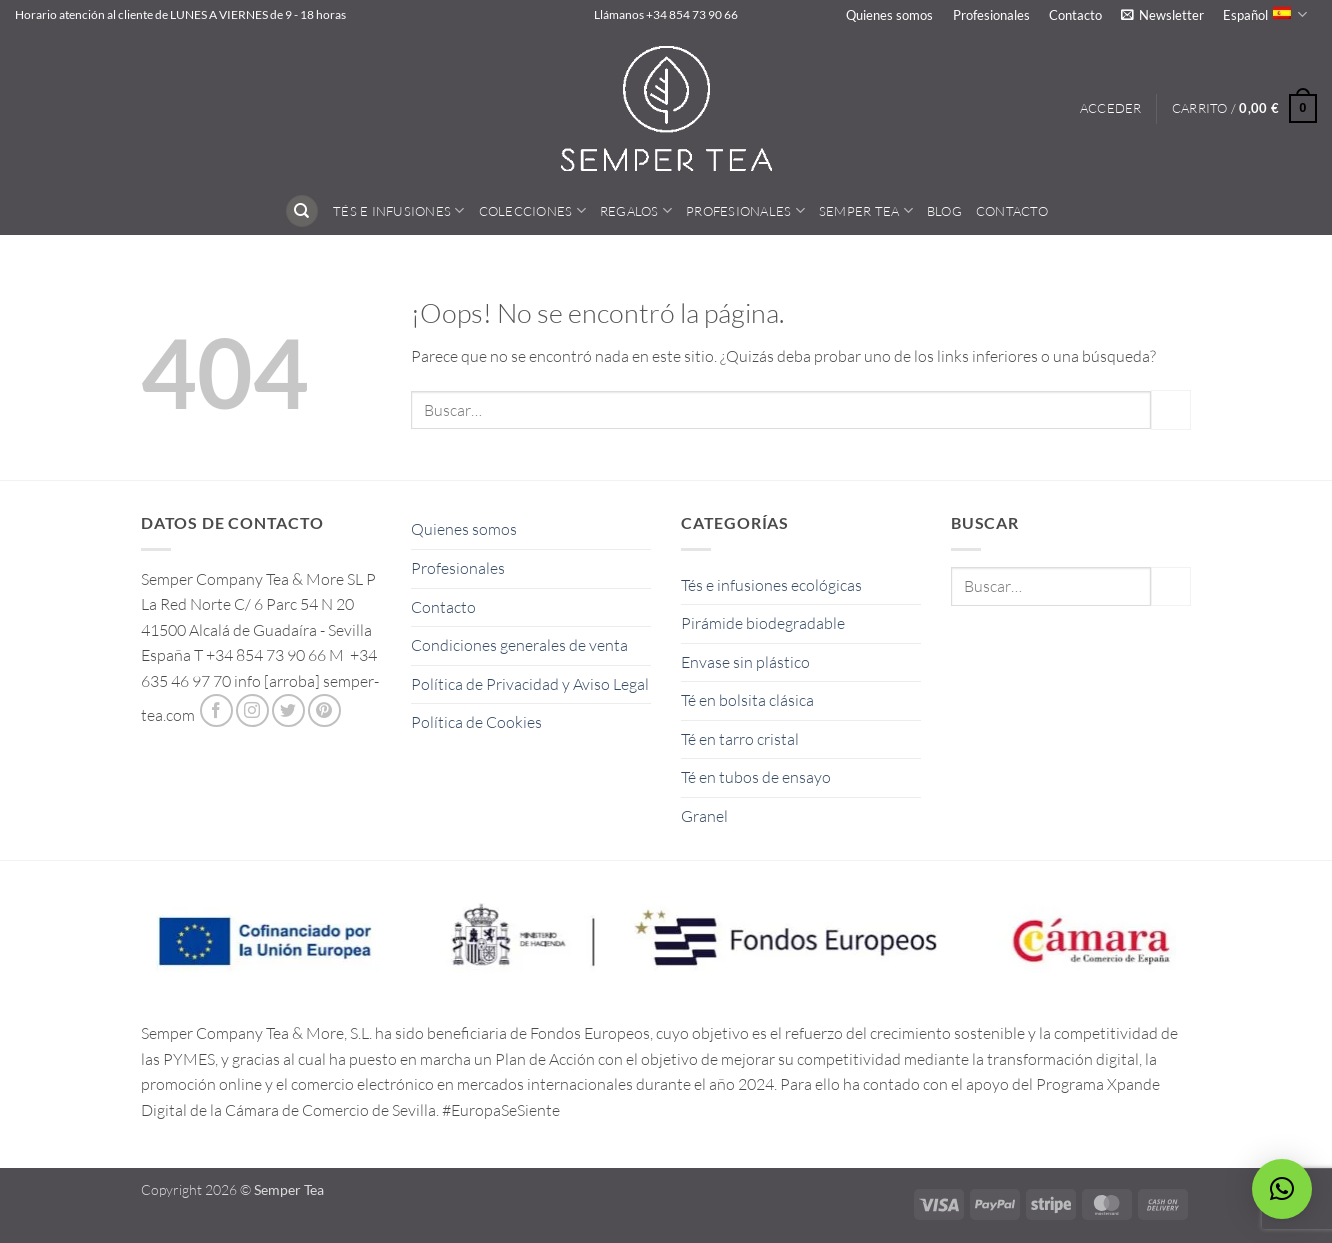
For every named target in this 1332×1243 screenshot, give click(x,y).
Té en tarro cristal (740, 739)
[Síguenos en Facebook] (216, 710)
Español (1265, 14)
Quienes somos (889, 15)
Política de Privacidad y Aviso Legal (530, 684)
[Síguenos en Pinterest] (324, 710)
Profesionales (991, 15)
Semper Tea (866, 210)
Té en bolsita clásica (747, 700)
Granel (704, 816)
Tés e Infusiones (399, 210)
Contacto (1075, 15)
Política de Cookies (476, 722)
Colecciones (532, 210)
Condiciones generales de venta (519, 645)
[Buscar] (302, 211)
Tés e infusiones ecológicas (771, 585)
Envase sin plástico (745, 662)
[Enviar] (1171, 409)
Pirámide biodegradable (763, 623)
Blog (944, 211)
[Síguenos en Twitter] (288, 710)
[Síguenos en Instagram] (252, 710)
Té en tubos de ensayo (756, 777)
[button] (1162, 15)
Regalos (636, 210)
